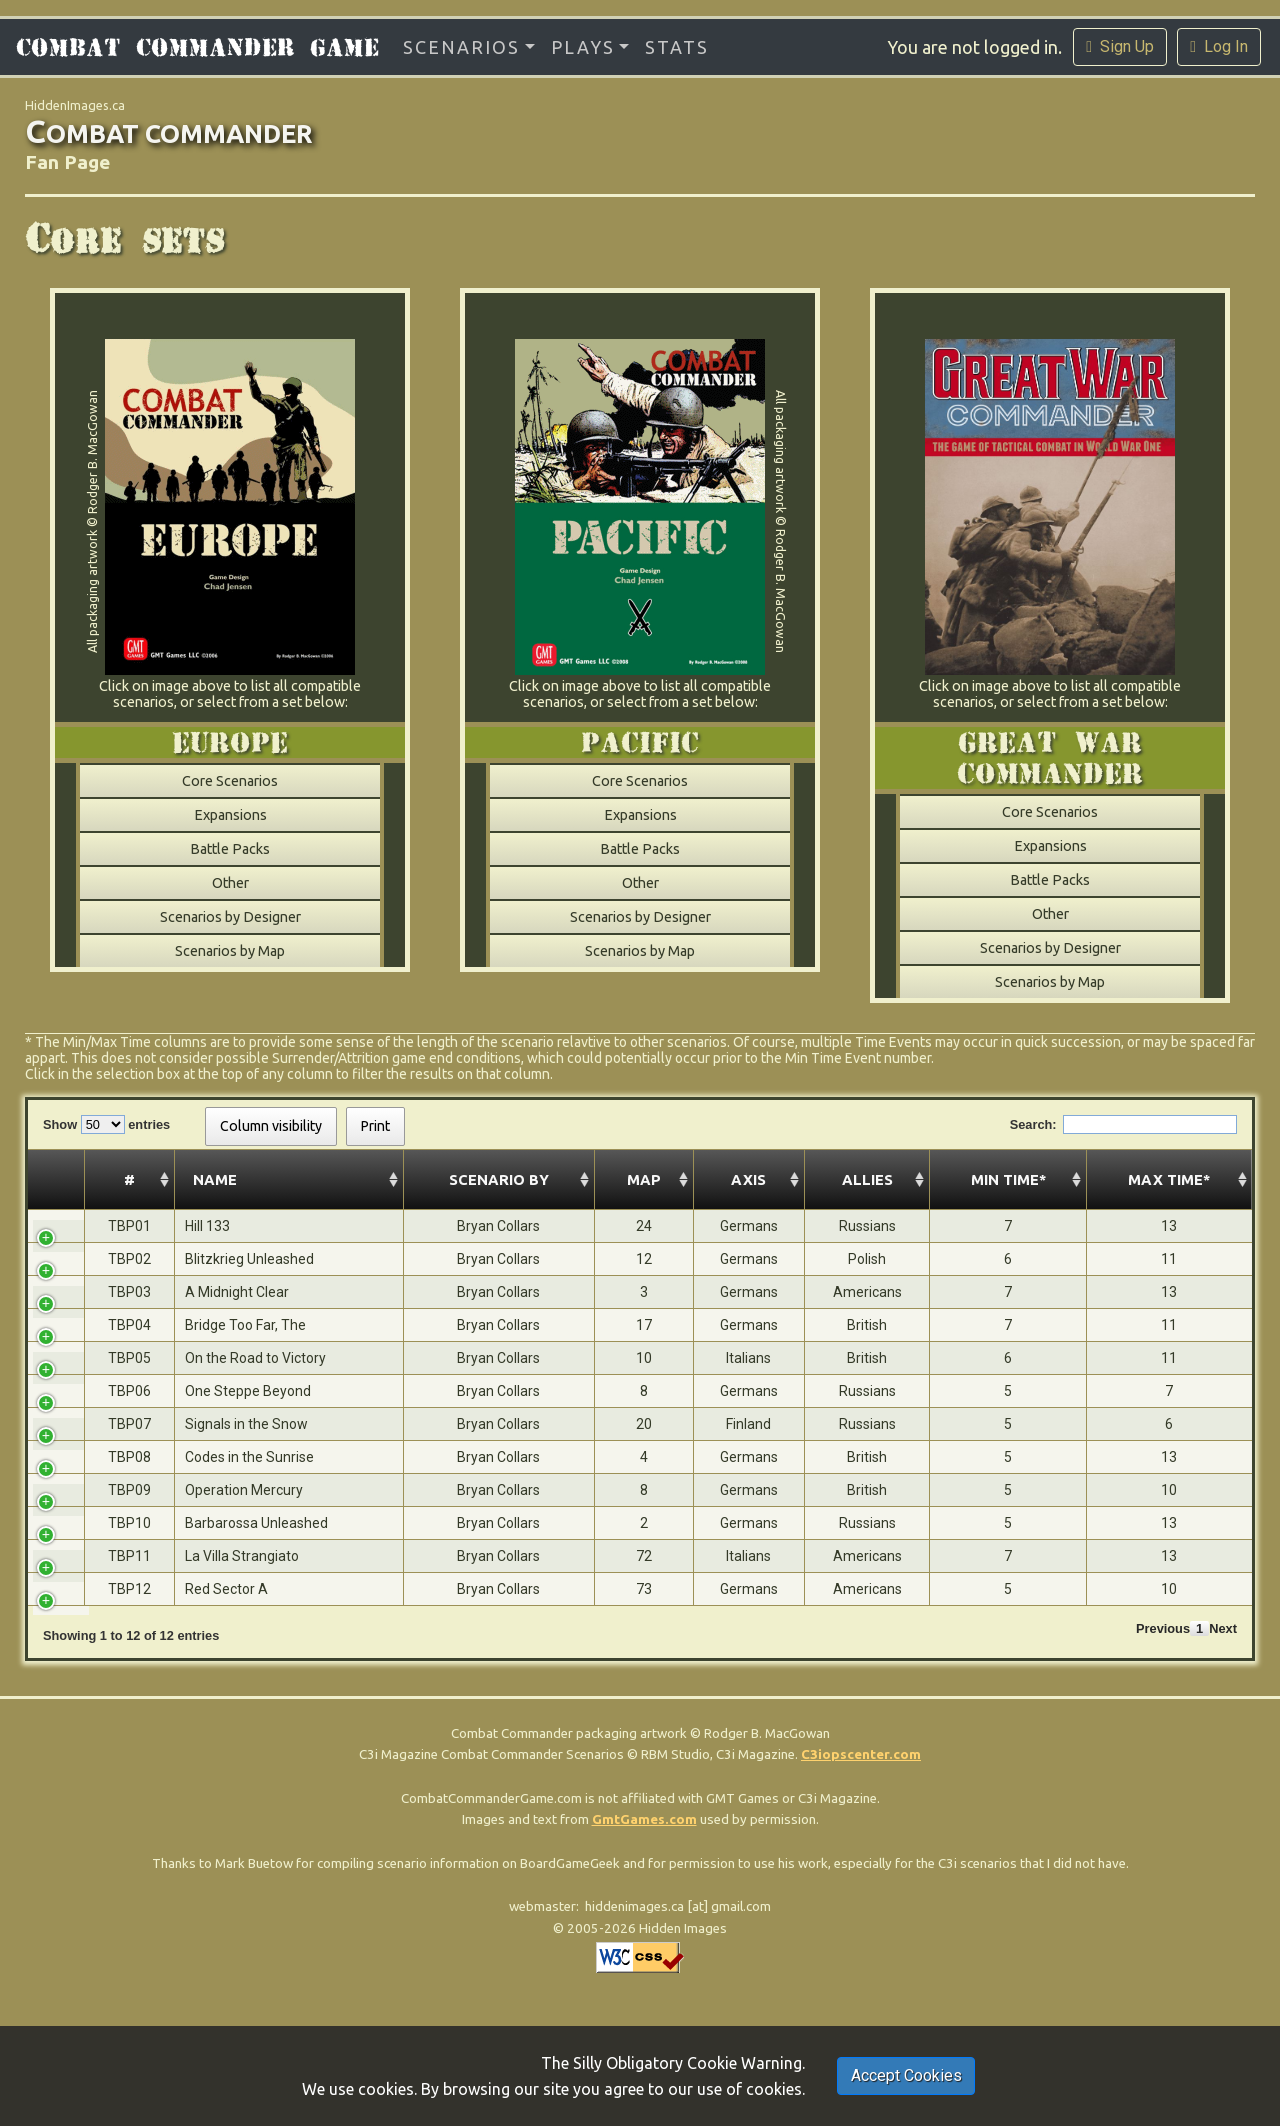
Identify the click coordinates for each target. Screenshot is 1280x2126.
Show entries (106, 1124)
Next (1223, 1628)
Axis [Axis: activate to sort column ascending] (548, 1179)
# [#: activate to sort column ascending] (63, 1179)
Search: (1123, 1124)
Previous (1163, 1628)
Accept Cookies (906, 2075)
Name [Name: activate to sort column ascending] (139, 1179)
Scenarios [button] (461, 47)
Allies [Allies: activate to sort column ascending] (640, 1179)
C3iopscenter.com (861, 1754)
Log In (1219, 46)
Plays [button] (583, 47)
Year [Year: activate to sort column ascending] (732, 1179)
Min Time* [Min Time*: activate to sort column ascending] (1061, 1179)
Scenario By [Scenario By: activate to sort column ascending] (353, 1179)
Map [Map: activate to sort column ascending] (466, 1179)
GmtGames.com (644, 1819)
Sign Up (1120, 46)
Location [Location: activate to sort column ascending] (887, 1179)
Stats (677, 47)
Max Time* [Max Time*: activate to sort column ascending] (1188, 1179)
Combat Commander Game (197, 47)
